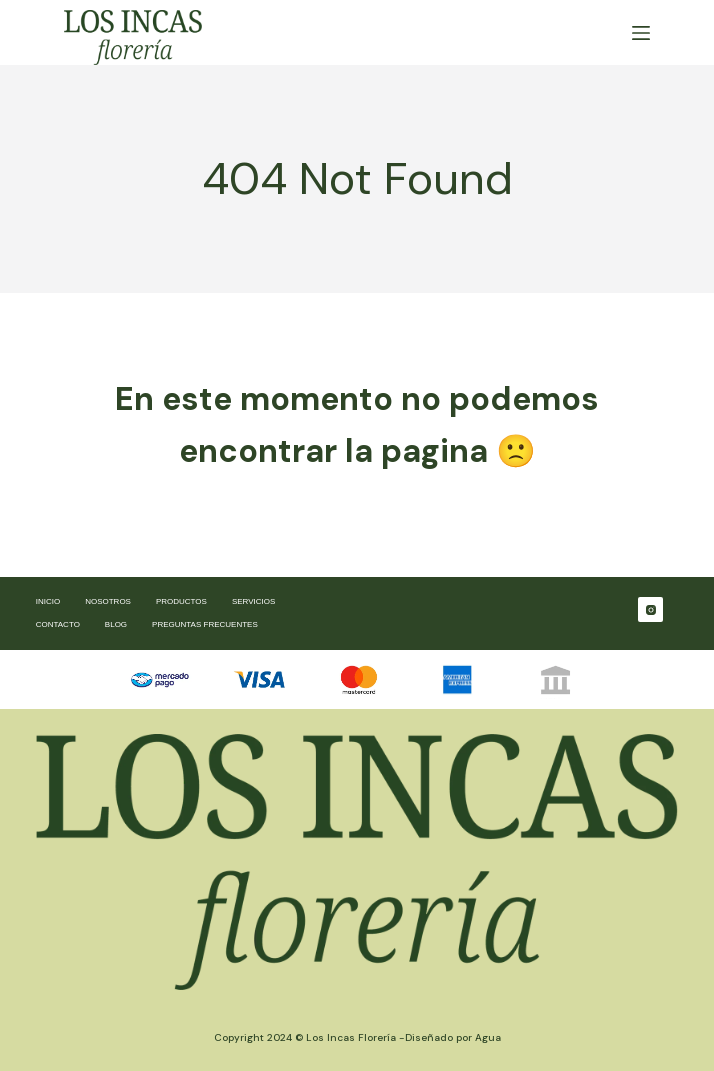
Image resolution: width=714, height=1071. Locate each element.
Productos (181, 601)
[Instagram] (650, 609)
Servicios (253, 601)
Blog (116, 624)
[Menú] (641, 33)
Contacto (58, 624)
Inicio (48, 601)
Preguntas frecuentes (205, 624)
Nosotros (108, 601)
